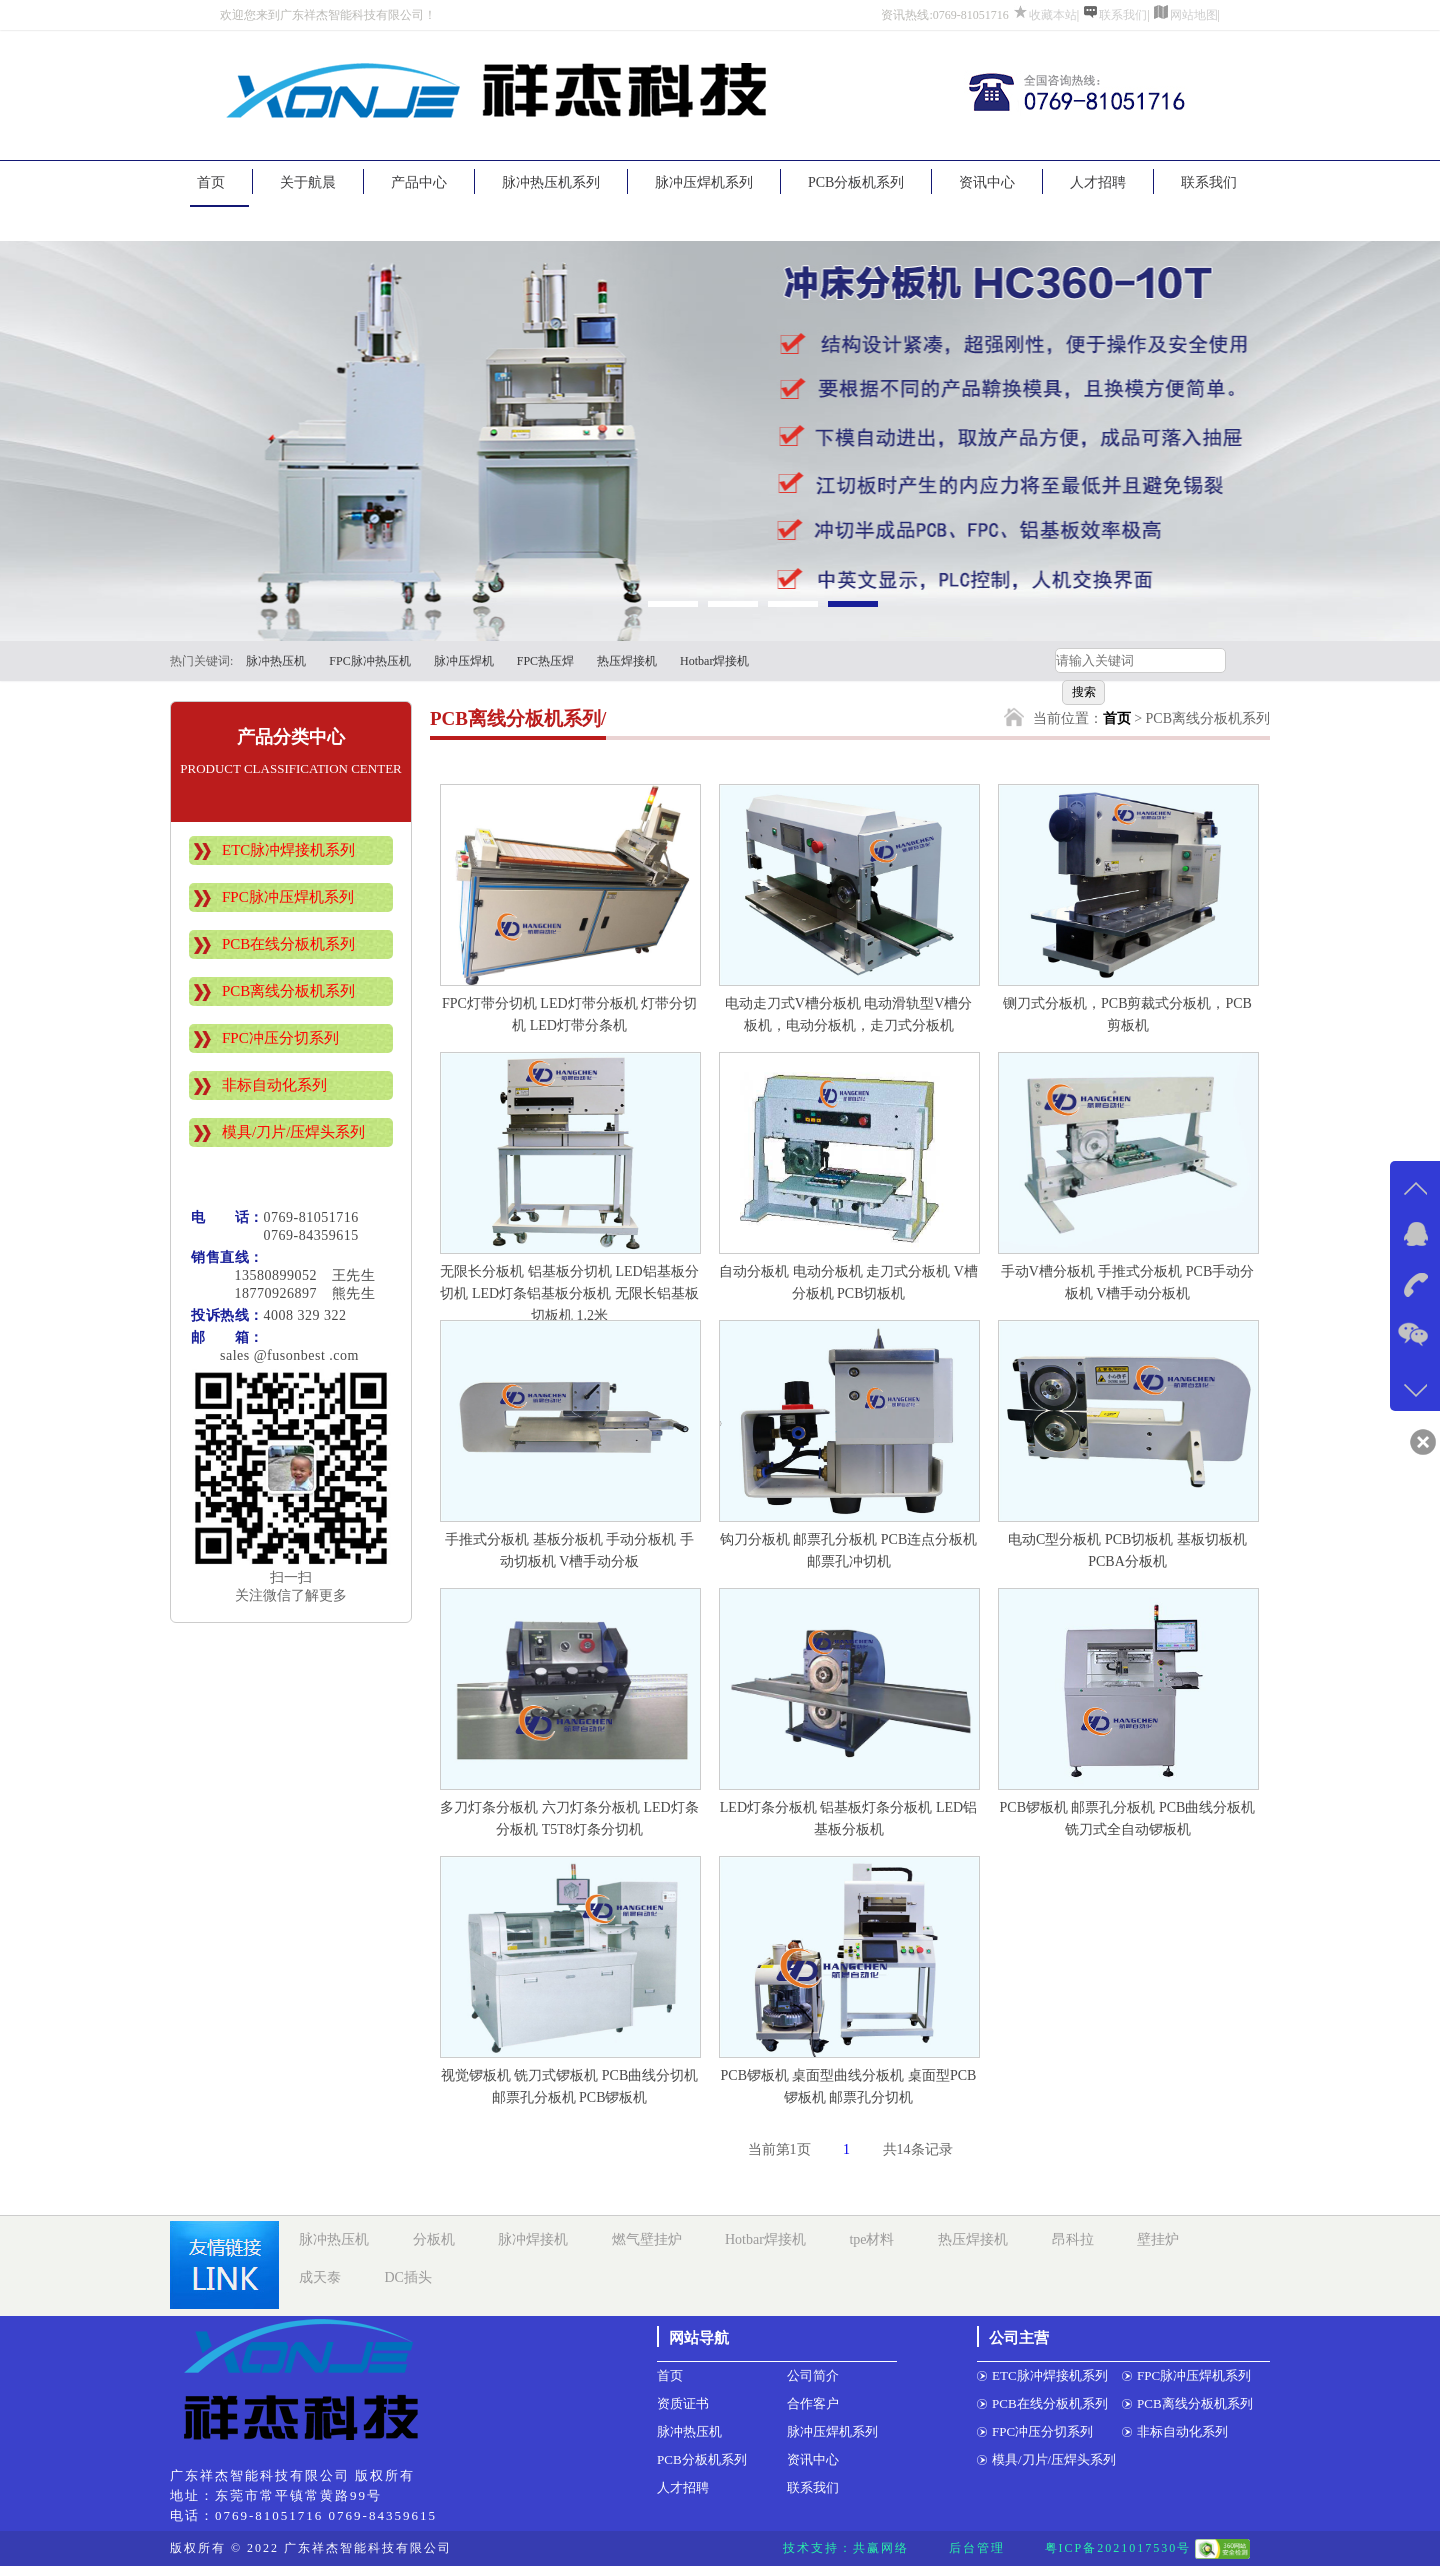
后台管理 (977, 2548)
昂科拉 (1073, 2239)
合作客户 (813, 2403)
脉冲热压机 (276, 661)
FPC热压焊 (545, 661)
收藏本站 (1053, 15)
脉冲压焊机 (464, 661)
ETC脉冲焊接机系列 (288, 850)
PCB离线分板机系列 (288, 991)
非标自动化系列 (274, 1085)
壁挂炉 (1158, 2239)
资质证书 (683, 2403)
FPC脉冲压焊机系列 (288, 897)
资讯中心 (987, 182)
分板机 (434, 2239)
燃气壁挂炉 (647, 2239)
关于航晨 (308, 182)
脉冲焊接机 (533, 2239)
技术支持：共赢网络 (846, 2548)
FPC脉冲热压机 (369, 661)
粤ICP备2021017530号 (1118, 2548)
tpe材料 (871, 2239)
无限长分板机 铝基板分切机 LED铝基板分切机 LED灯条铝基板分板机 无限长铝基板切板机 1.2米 (569, 1293)
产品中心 (419, 182)
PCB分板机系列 (856, 182)
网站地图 (1194, 15)
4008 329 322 (305, 1315)
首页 (211, 182)
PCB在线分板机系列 (288, 944)
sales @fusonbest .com (275, 1355)
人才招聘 (1098, 182)
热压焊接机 (627, 661)
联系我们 (1123, 15)
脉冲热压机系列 (551, 182)
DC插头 (408, 2277)
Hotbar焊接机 (714, 661)
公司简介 (813, 2375)
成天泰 (320, 2277)
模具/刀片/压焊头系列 (293, 1132)
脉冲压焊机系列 (704, 182)
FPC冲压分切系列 (280, 1038)
